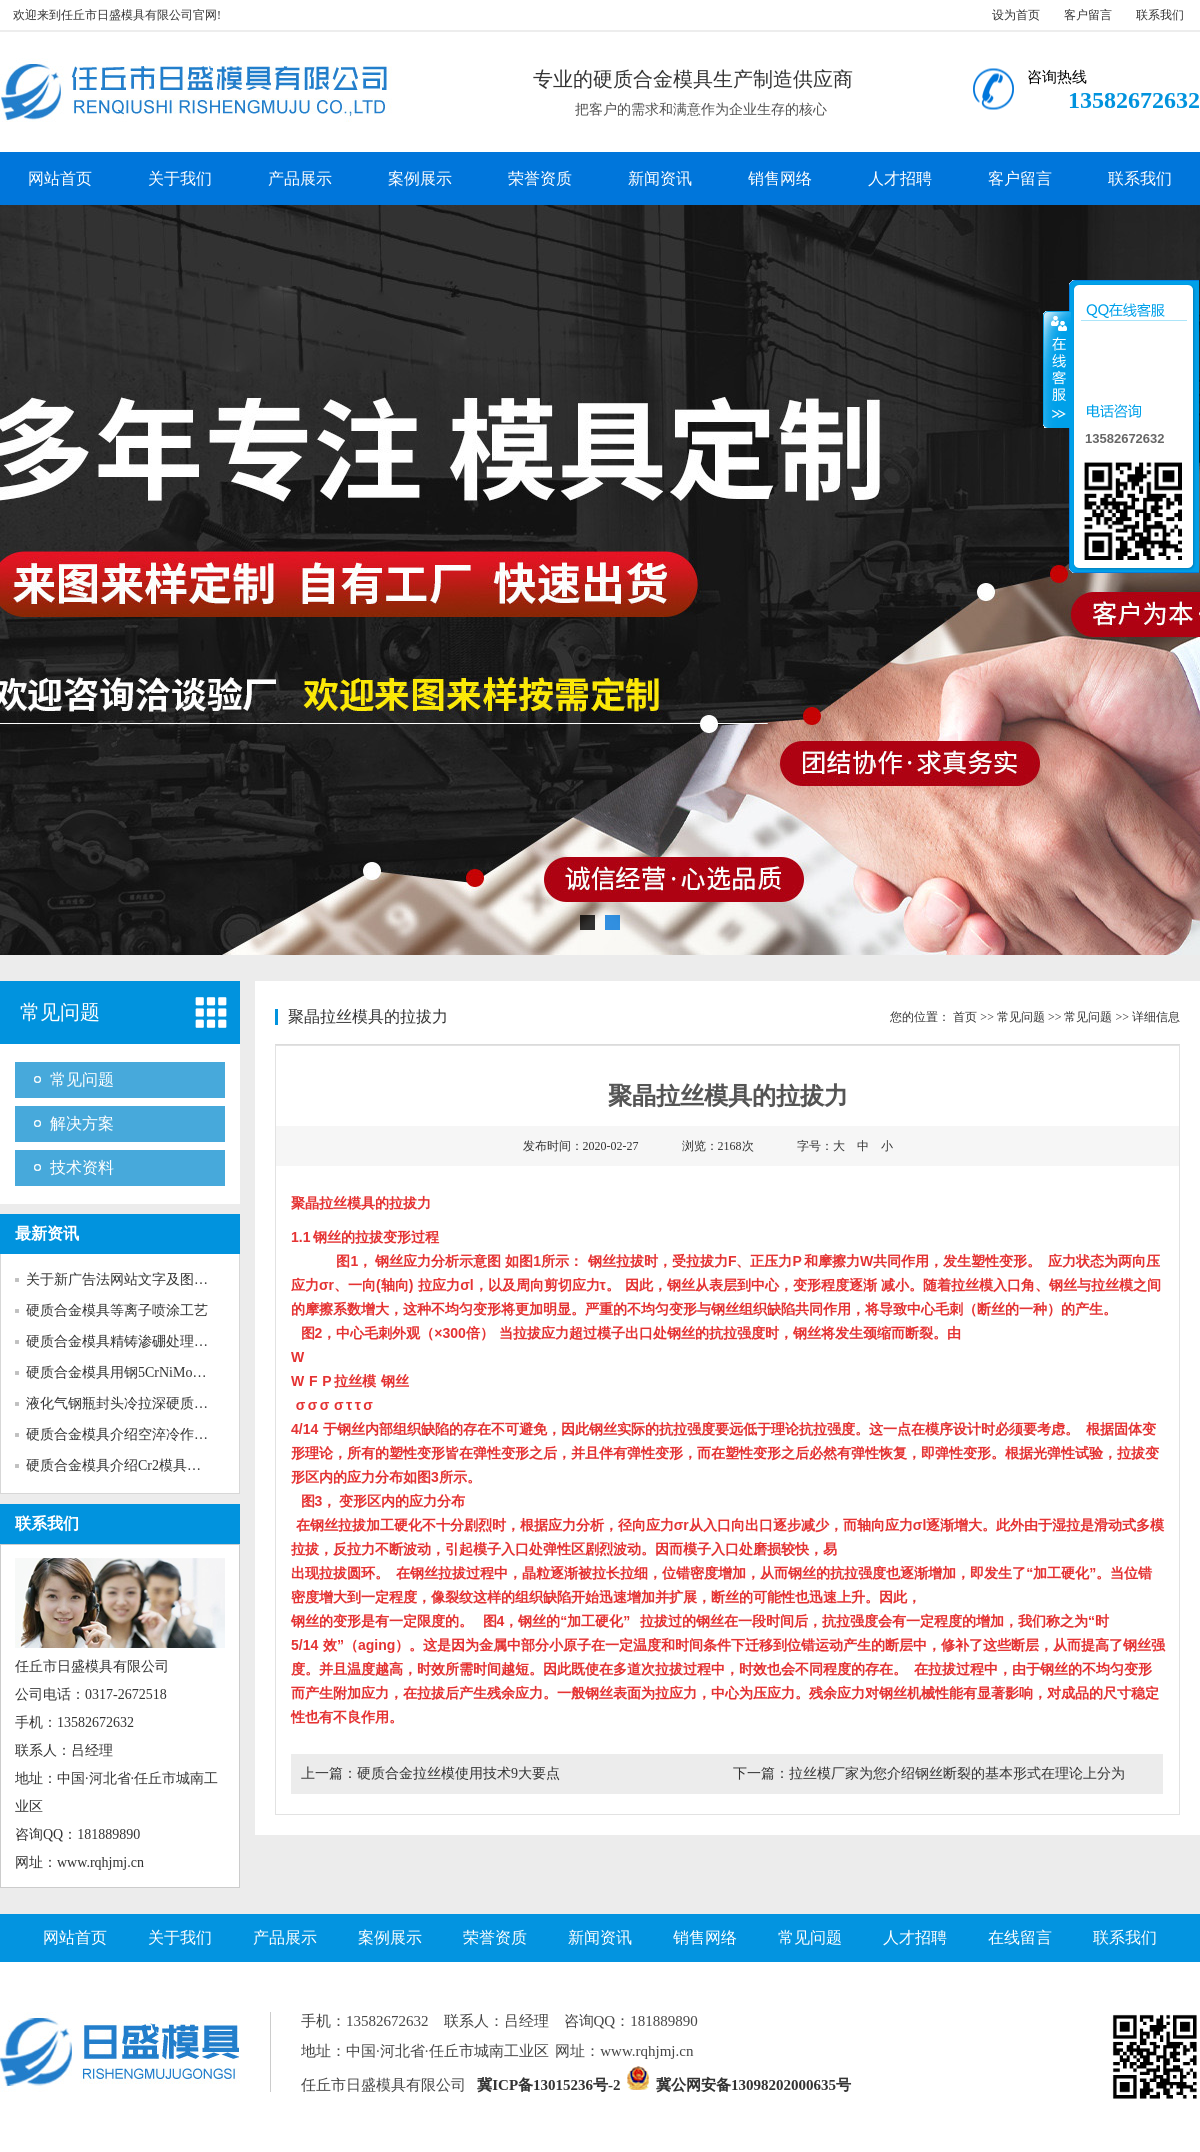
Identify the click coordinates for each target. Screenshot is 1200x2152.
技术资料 (82, 1167)
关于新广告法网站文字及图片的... (129, 1279)
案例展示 (420, 178)
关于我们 (180, 178)
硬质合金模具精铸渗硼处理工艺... (129, 1341)
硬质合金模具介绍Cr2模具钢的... (126, 1465)
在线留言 (1020, 1937)
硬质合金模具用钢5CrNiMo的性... (128, 1372)
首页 (965, 1017)
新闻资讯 (660, 178)
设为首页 (1016, 15)
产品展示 (300, 178)
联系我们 (1160, 15)
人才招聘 (900, 178)
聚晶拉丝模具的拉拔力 (368, 1016)
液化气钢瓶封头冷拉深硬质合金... (129, 1403)
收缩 (1057, 369)
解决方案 (82, 1123)
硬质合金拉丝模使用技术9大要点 (458, 1773)
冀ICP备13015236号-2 (548, 2085)
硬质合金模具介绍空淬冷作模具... (129, 1434)
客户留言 (1088, 15)
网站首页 (60, 178)
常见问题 (60, 1012)
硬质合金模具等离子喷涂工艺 (117, 1310)
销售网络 (780, 178)
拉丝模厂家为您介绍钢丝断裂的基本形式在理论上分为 (957, 1773)
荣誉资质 (540, 178)
